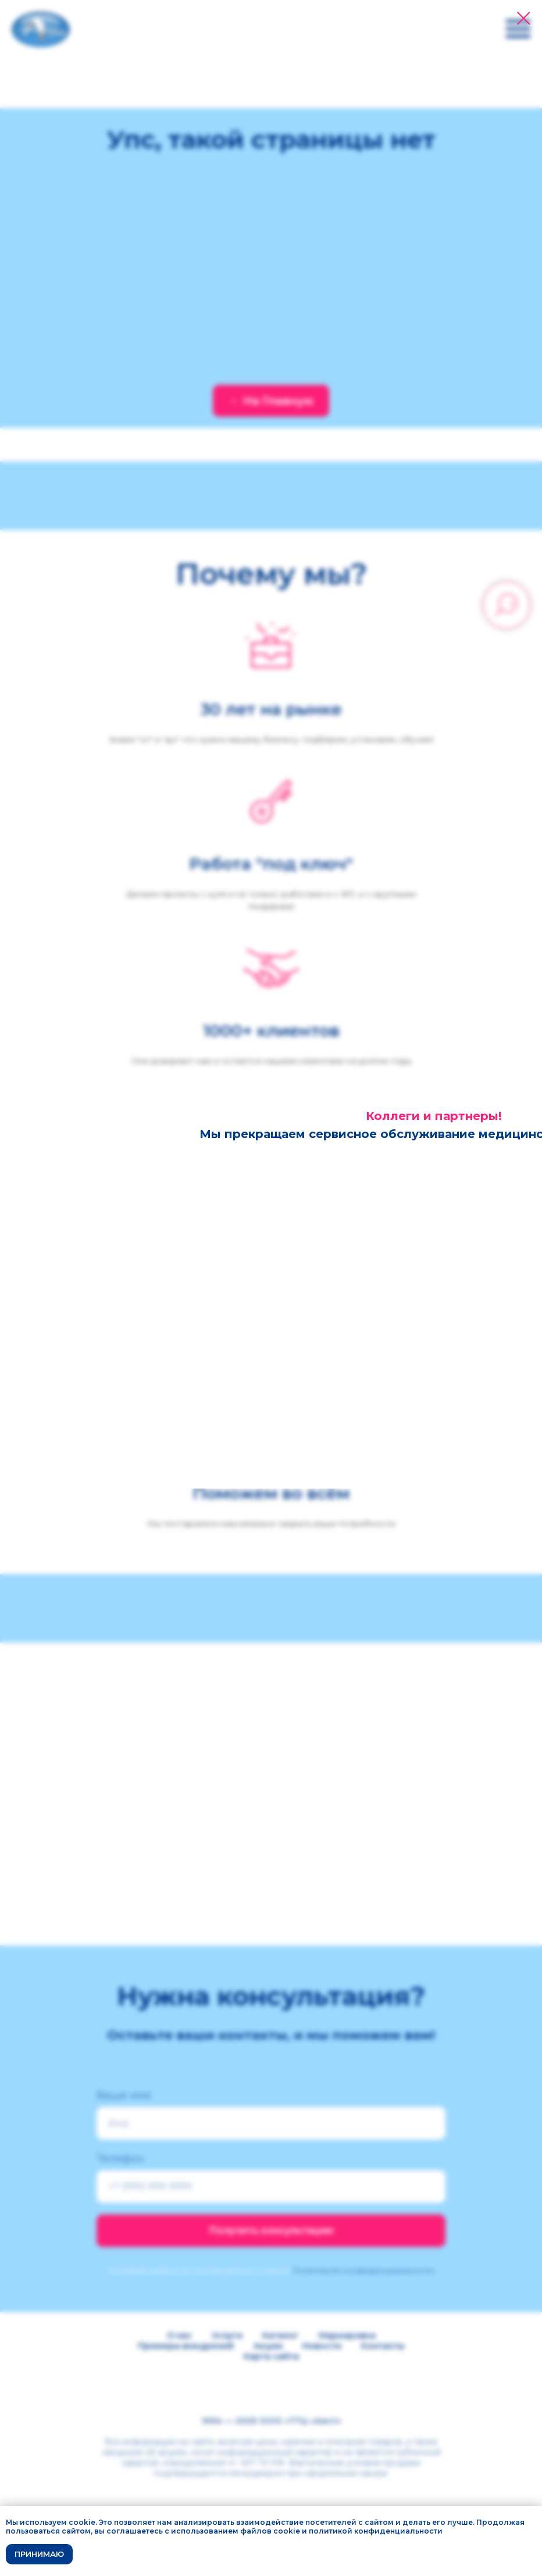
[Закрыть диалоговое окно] (523, 18)
